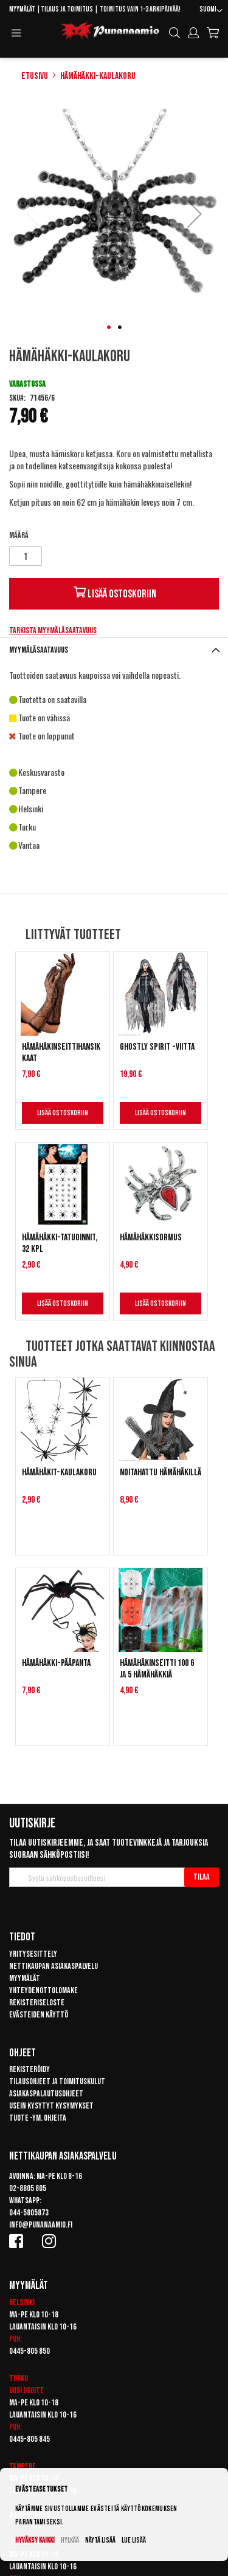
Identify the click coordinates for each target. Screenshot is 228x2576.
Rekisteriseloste (36, 2002)
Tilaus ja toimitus (67, 9)
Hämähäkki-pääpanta (56, 1663)
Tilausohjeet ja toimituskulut (57, 2081)
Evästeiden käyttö (38, 2015)
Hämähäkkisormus (151, 1237)
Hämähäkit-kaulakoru (59, 1472)
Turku (18, 2378)
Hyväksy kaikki (35, 2540)
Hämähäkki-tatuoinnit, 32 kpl (59, 1243)
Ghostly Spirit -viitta (157, 1047)
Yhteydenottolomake (43, 1990)
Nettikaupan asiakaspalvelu (53, 1966)
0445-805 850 (29, 2351)
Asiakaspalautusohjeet (46, 2093)
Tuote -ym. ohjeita (37, 2118)
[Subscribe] (201, 1877)
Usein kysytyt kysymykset (51, 2106)
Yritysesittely (33, 1954)
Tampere (22, 2466)
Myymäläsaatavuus (38, 650)
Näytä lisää (100, 2540)
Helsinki (22, 2302)
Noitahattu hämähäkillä (160, 1472)
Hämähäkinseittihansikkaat (61, 1052)
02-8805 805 (27, 2188)
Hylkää (70, 2540)
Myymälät (22, 9)
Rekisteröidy (29, 2069)
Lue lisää (134, 2540)
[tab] (114, 650)
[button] (211, 11)
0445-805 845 (29, 2439)
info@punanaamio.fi (40, 2225)
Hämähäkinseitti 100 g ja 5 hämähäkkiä (157, 1669)
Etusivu (34, 76)
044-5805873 (29, 2212)
